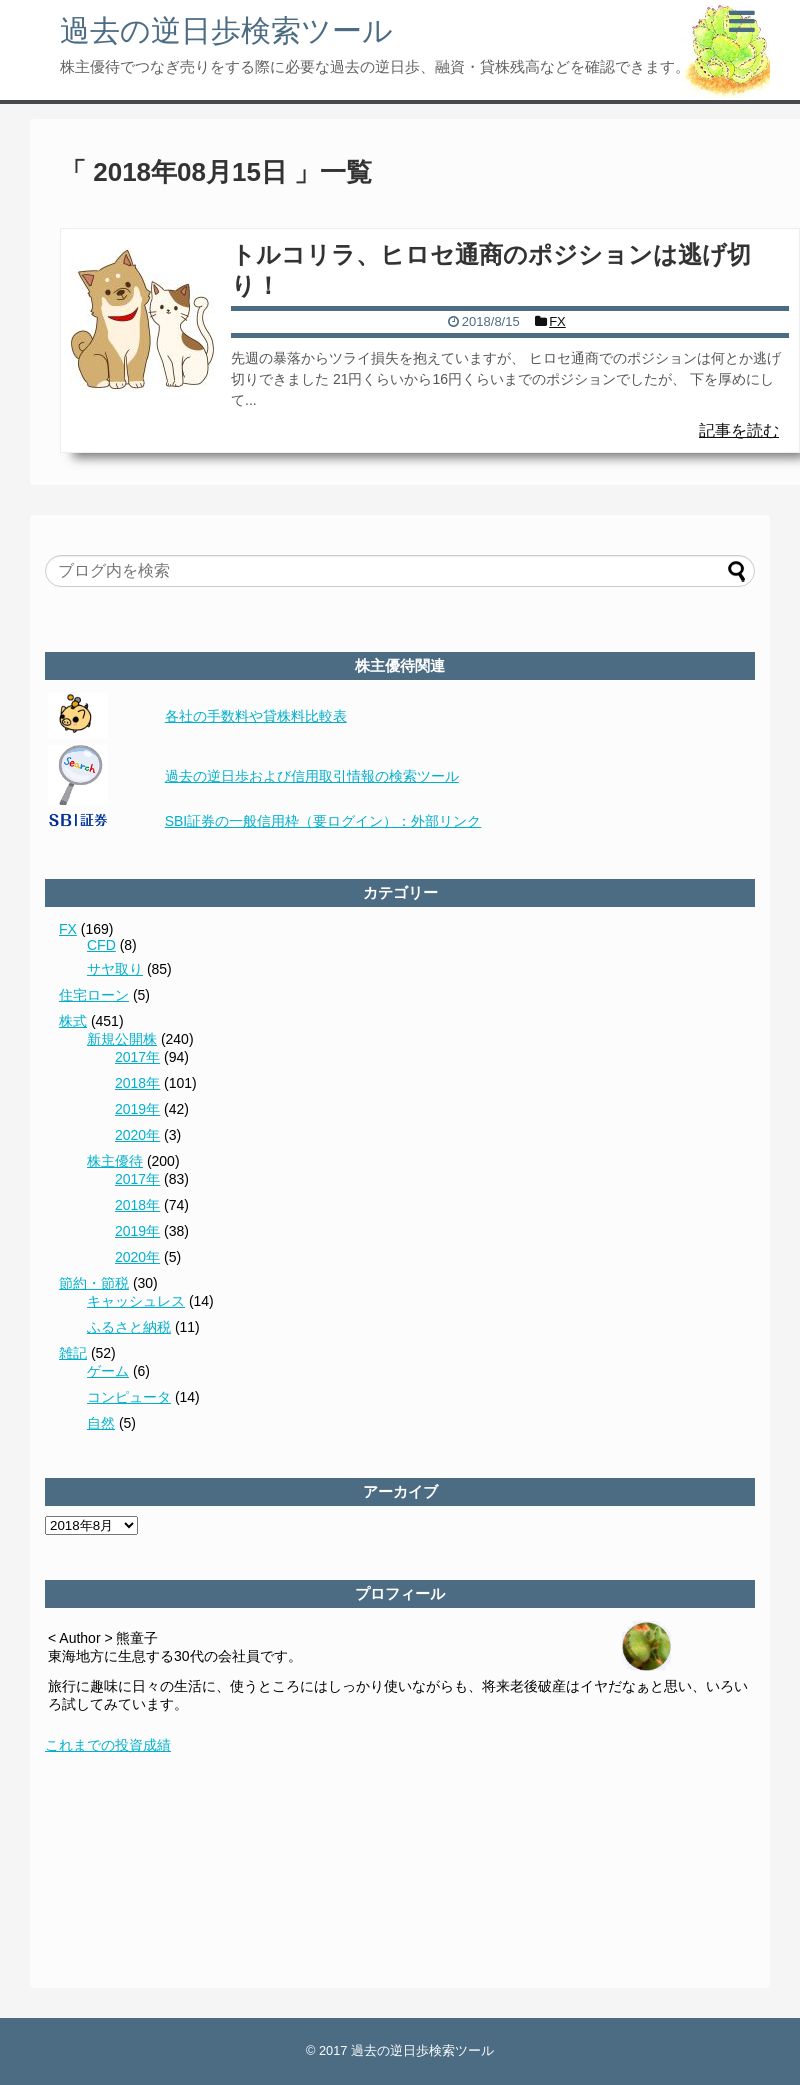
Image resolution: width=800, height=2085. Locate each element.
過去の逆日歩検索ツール (226, 30)
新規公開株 (122, 1039)
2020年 (137, 1135)
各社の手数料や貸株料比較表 (256, 716)
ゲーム (108, 1371)
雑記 (73, 1353)
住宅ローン (94, 995)
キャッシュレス (136, 1301)
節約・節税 (94, 1283)
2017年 (137, 1057)
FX (68, 929)
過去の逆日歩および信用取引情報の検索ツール (312, 776)
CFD (101, 945)
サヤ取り (115, 969)
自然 (101, 1423)
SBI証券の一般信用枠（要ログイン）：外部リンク (323, 821)
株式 (73, 1021)
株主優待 (115, 1161)
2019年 (137, 1109)
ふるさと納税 (129, 1327)
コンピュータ (129, 1397)
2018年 (137, 1083)
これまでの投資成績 (108, 1745)
